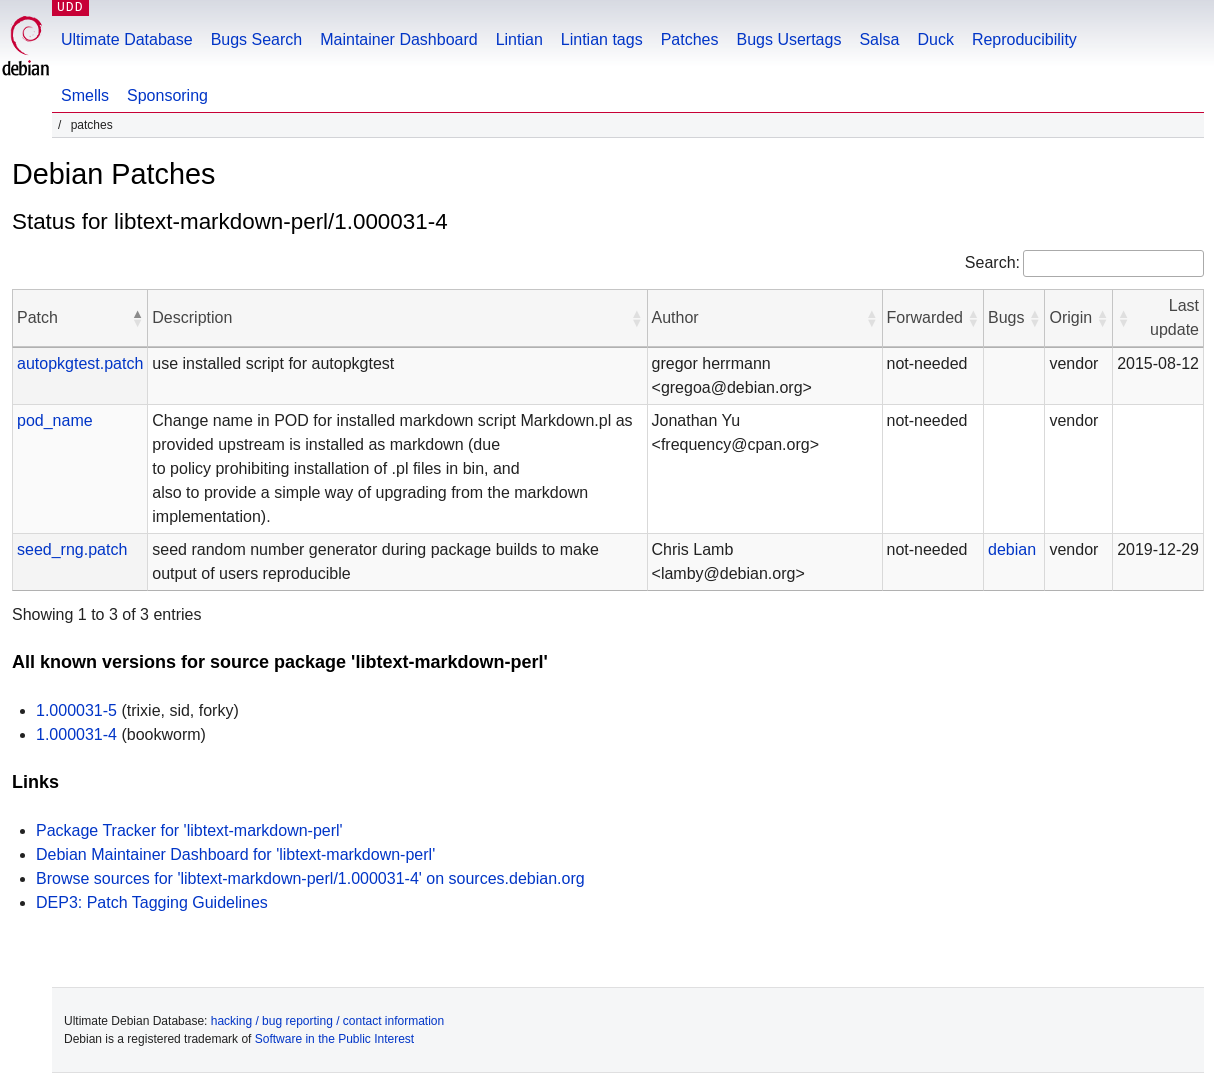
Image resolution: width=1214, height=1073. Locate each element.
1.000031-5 (76, 710)
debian (1012, 549)
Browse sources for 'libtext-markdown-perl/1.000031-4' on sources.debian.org (310, 878)
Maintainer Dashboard (398, 39)
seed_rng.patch (72, 549)
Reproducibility (1024, 39)
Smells (85, 95)
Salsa (879, 39)
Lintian (519, 39)
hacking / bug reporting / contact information (327, 1021)
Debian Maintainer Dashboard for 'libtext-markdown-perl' (235, 854)
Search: (992, 262)
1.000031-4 (76, 734)
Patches (690, 39)
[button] (137, 318)
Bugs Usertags (788, 39)
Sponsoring (167, 95)
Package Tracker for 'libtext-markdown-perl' (189, 830)
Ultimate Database (127, 39)
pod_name (55, 420)
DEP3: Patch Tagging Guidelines (152, 902)
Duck (935, 39)
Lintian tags (602, 39)
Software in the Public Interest (334, 1039)
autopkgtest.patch (80, 363)
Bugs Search (257, 39)
